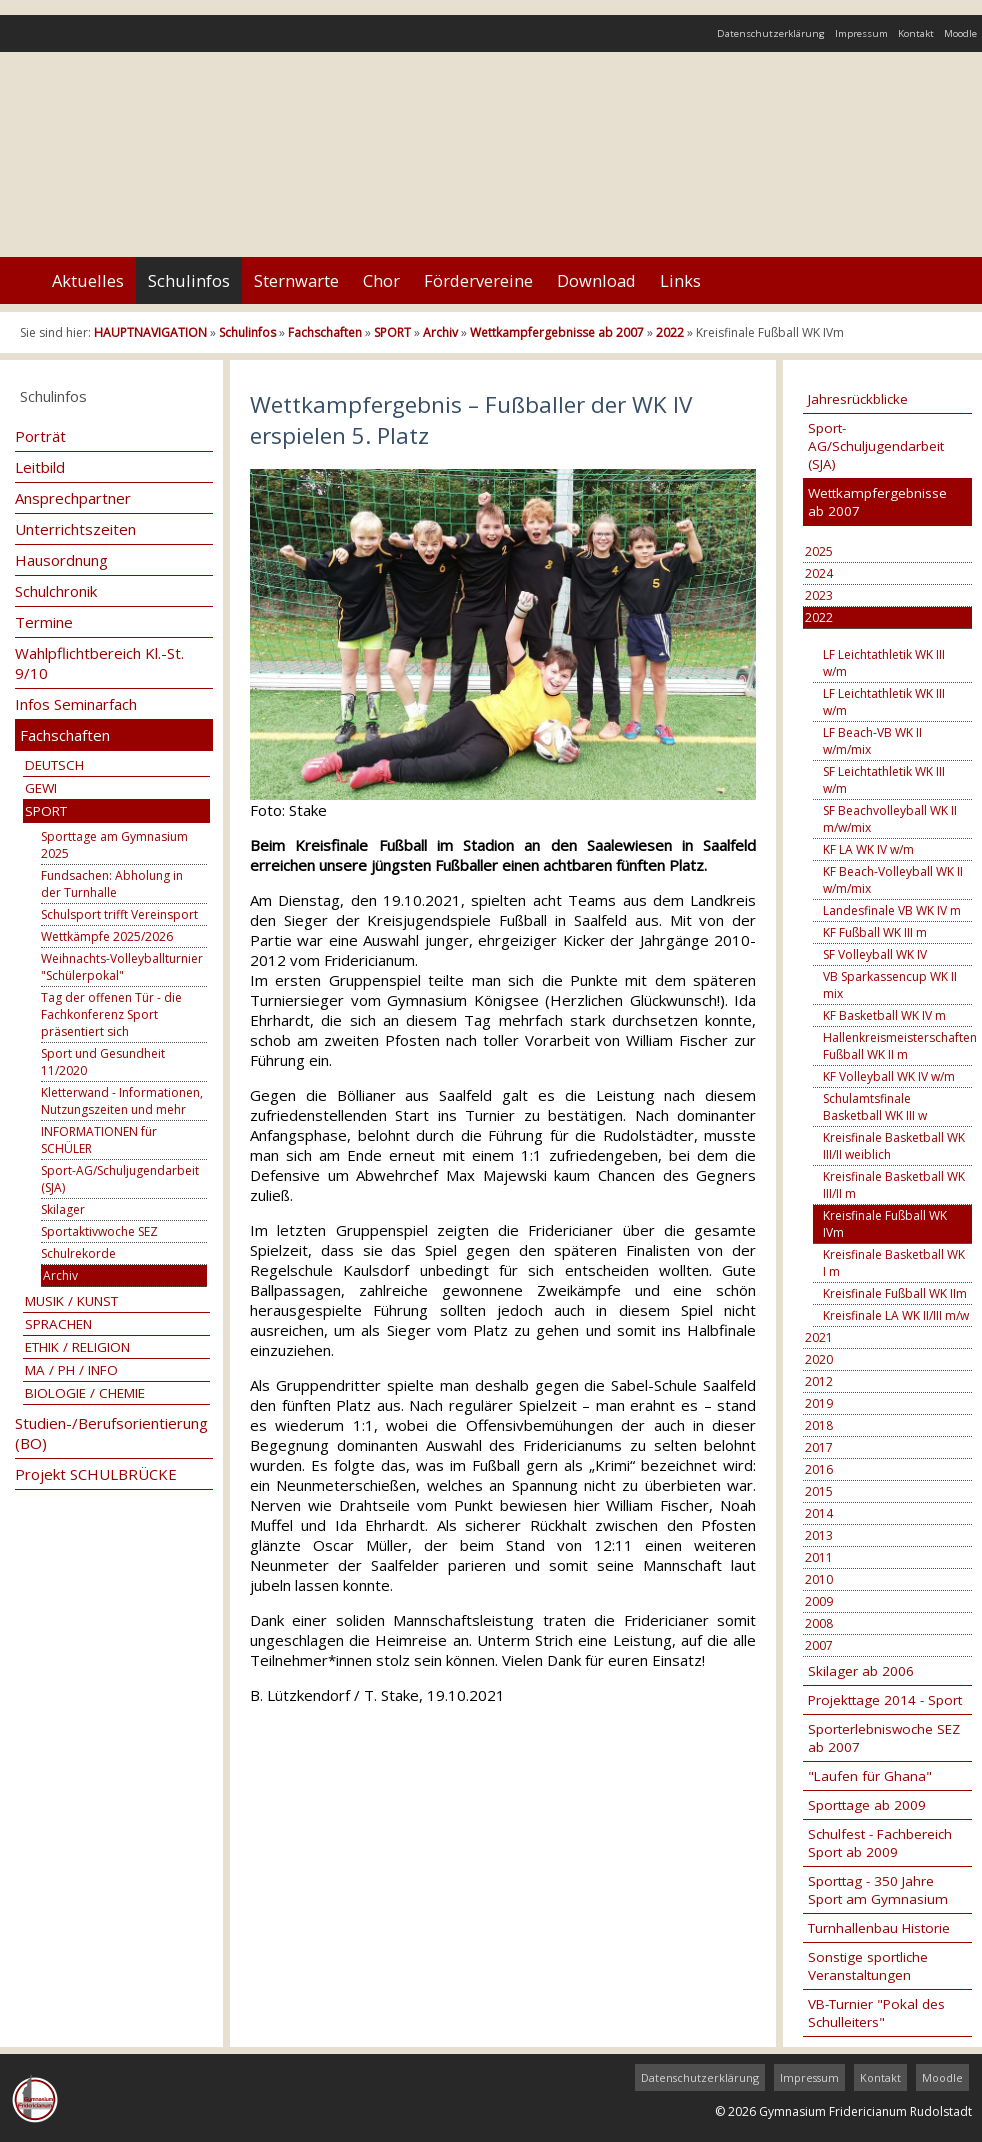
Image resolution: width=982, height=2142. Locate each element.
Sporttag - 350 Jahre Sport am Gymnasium (878, 1890)
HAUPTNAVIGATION (150, 332)
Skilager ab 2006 (861, 1671)
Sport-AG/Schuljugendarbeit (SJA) (120, 1179)
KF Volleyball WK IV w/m (889, 1076)
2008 (819, 1623)
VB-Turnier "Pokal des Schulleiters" (876, 2013)
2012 (819, 1381)
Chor (381, 280)
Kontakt (916, 33)
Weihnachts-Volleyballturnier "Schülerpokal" (122, 967)
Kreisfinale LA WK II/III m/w (896, 1315)
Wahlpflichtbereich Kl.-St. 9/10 (99, 663)
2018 (819, 1425)
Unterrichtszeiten (75, 529)
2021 (819, 1337)
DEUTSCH (54, 765)
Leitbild (40, 467)
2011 (819, 1557)
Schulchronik (56, 591)
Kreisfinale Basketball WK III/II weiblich (894, 1146)
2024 (819, 573)
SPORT (392, 332)
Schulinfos (189, 280)
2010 (819, 1579)
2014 (819, 1513)
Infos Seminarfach (76, 704)
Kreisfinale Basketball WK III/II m (894, 1185)
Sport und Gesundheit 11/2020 (103, 1062)
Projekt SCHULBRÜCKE (96, 1474)
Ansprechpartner (73, 498)
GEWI (41, 788)
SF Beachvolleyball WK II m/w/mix (890, 819)
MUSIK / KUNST (71, 1301)
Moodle (960, 33)
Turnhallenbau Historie (879, 1928)
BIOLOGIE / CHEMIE (85, 1393)
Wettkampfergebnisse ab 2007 (557, 332)
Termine (44, 622)
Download (596, 280)
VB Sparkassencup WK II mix (890, 985)
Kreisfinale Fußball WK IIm (895, 1293)
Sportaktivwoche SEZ (99, 1231)
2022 (670, 332)
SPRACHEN (58, 1324)
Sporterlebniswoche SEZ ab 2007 (884, 1738)
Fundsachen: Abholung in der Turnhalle (112, 884)
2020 (819, 1359)
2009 (819, 1601)
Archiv (440, 332)
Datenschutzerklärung (771, 33)
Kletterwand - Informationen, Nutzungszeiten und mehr (122, 1101)
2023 (819, 595)
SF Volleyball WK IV (875, 954)
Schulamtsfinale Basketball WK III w (875, 1107)
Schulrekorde (78, 1253)
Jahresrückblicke (858, 399)
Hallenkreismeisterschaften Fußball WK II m (897, 1046)
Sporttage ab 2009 (867, 1805)
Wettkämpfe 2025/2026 (107, 936)
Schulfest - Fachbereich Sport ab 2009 (880, 1843)
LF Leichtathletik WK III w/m (884, 663)
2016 (819, 1469)
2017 (819, 1447)
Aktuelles (88, 280)
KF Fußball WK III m (875, 932)
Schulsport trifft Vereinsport (119, 914)
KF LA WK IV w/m (868, 849)
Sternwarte (296, 280)
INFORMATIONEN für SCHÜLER (99, 1140)
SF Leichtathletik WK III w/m (884, 780)
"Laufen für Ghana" (870, 1776)
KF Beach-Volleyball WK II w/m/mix (893, 880)
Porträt (40, 436)
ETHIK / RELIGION (77, 1347)
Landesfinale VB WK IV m (892, 910)
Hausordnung (61, 560)
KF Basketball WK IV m (884, 1015)
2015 (819, 1491)
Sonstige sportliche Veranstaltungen (868, 1966)
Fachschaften (325, 332)
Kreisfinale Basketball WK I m (894, 1263)
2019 (819, 1403)
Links (680, 280)
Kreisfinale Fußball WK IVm (885, 1224)
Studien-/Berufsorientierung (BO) (111, 1433)
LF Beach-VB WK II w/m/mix (872, 741)
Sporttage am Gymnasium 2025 (114, 845)
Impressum (861, 33)
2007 (819, 1645)
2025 (819, 551)
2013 (819, 1535)
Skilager (63, 1209)
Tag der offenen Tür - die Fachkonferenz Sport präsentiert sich (111, 1014)
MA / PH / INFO (71, 1370)
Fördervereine (478, 280)
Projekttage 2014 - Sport (885, 1700)
